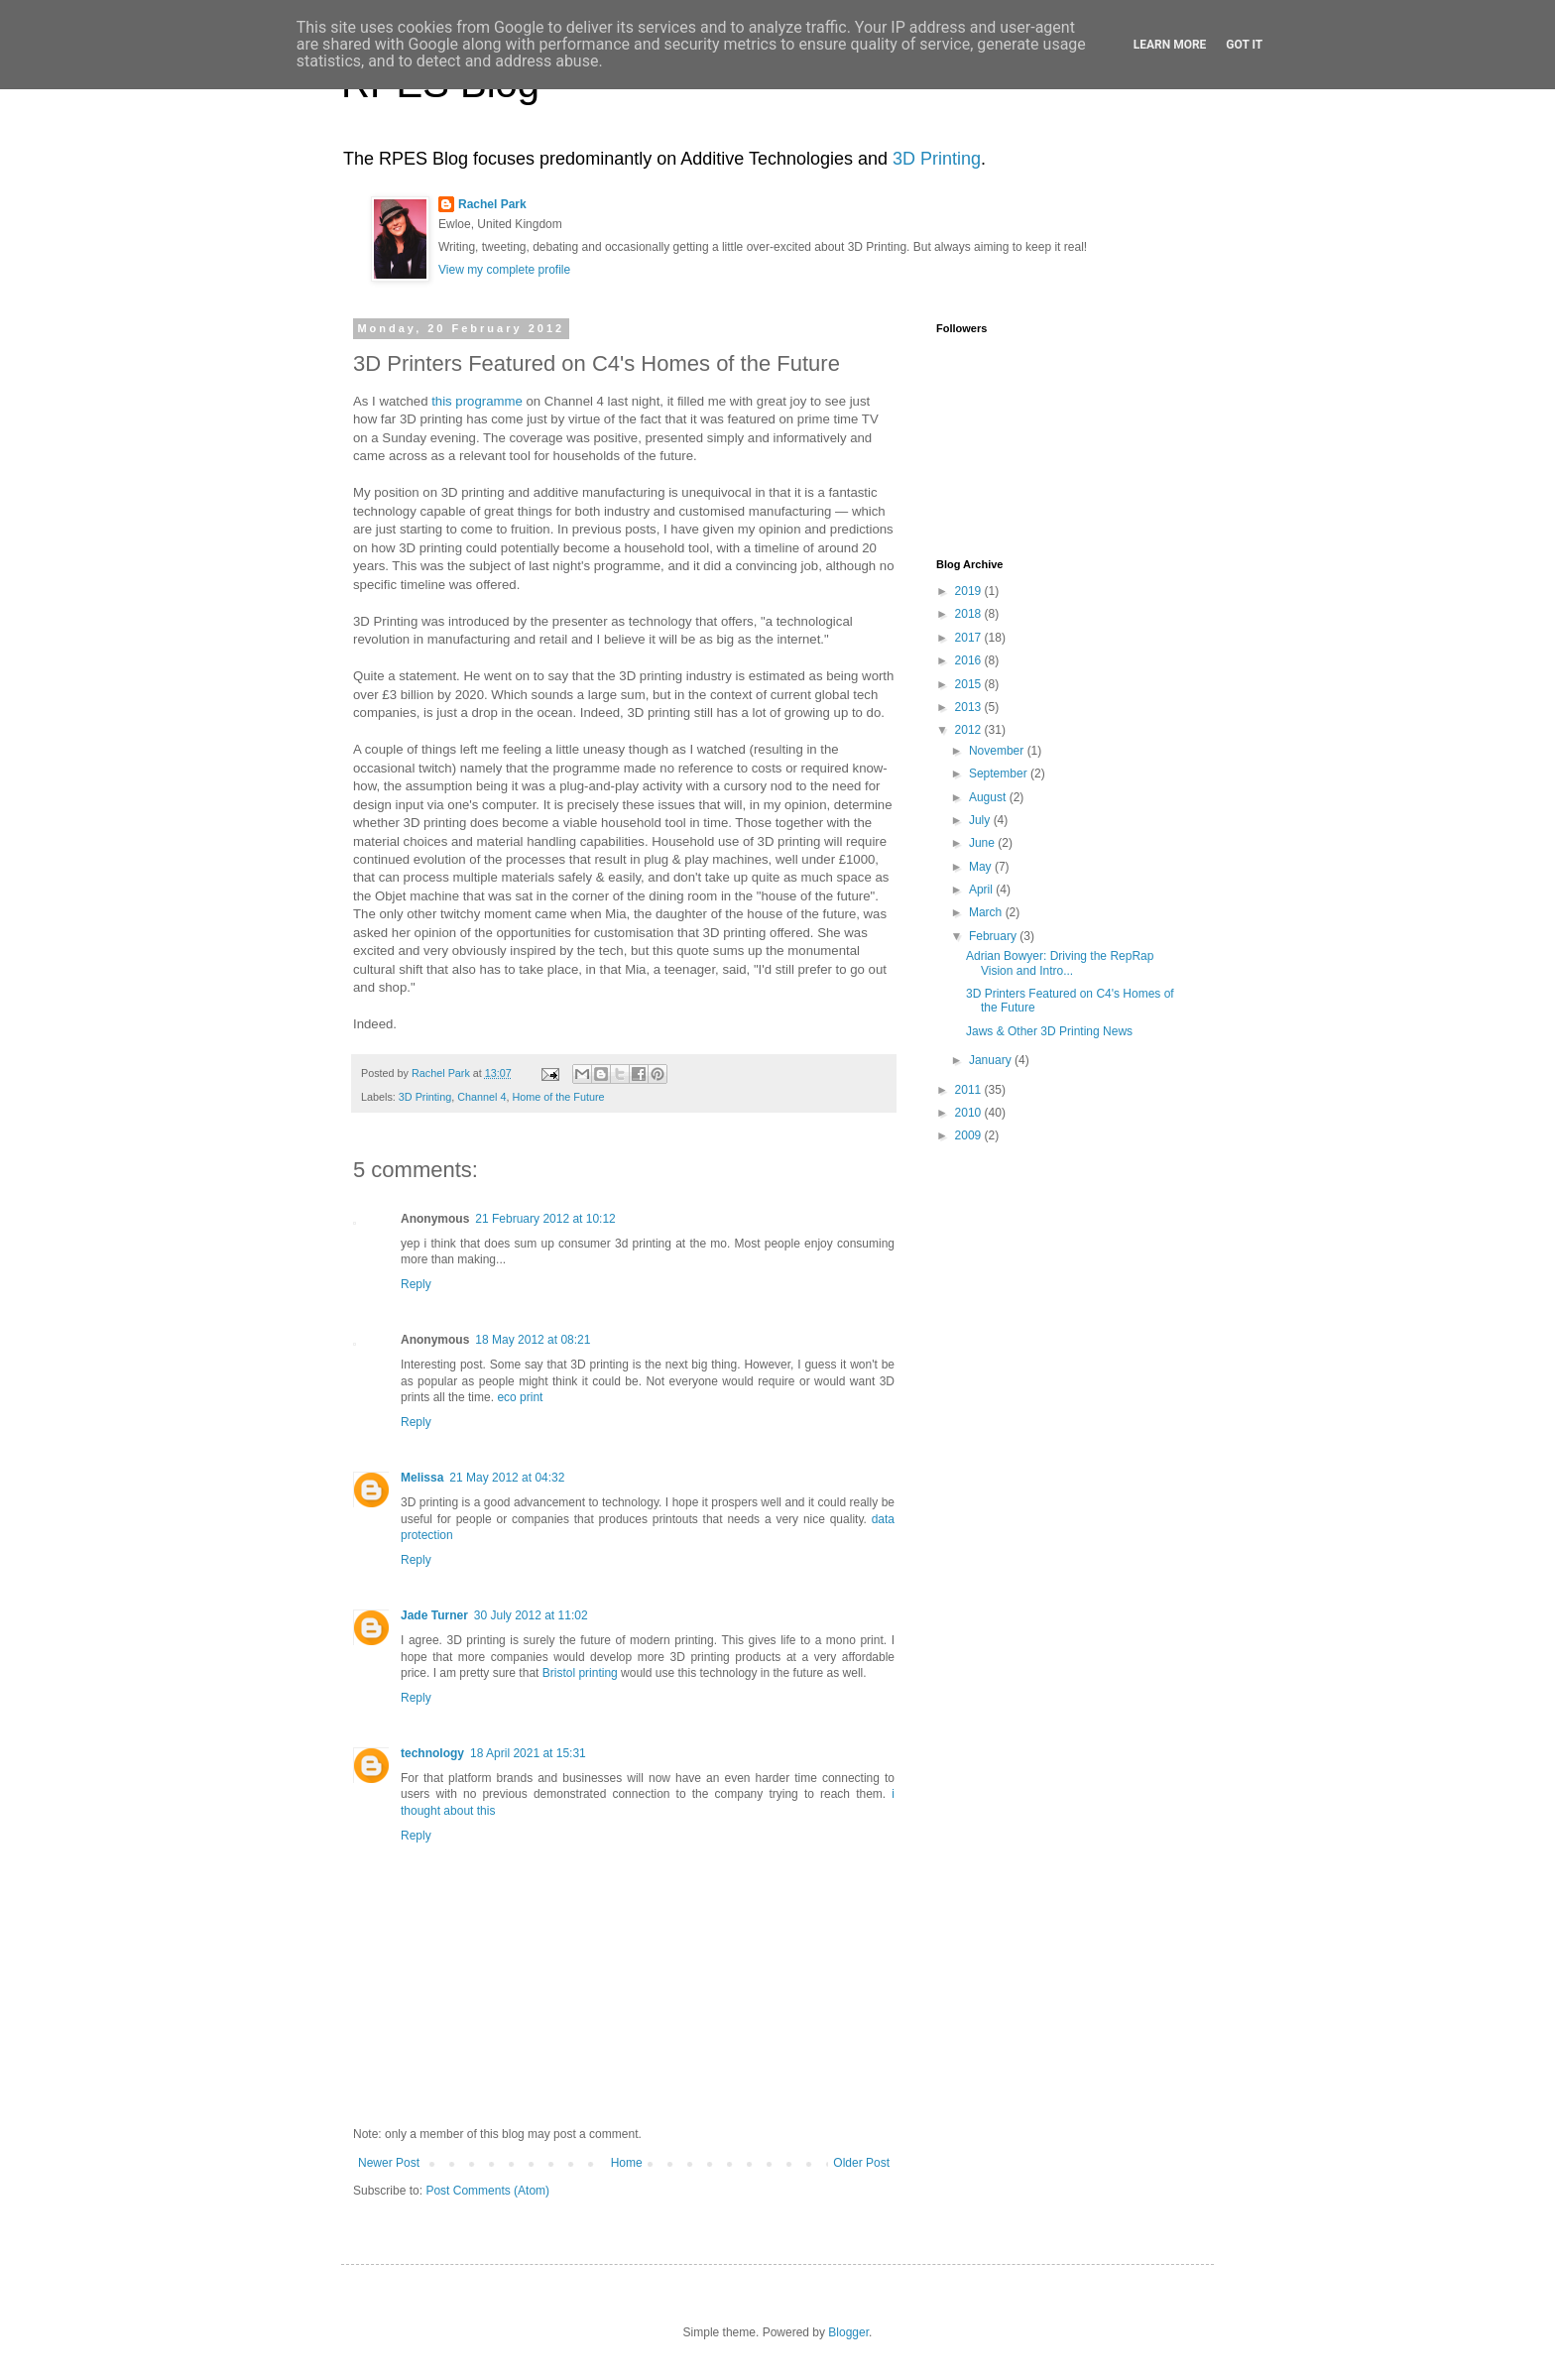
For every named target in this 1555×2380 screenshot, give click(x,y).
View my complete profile (504, 270)
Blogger (848, 2332)
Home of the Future (558, 1097)
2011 (970, 1090)
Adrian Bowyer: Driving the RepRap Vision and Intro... (1059, 963)
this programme (477, 401)
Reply (416, 1284)
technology (432, 1753)
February (994, 936)
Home (627, 2163)
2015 (970, 684)
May (982, 867)
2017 (970, 638)
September (999, 773)
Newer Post (388, 2163)
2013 (970, 707)
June (983, 843)
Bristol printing (580, 1673)
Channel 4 (481, 1097)
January (992, 1060)
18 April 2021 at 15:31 (528, 1753)
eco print (519, 1397)
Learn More (1170, 45)
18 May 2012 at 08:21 (532, 1340)
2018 (970, 614)
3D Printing (937, 159)
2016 (970, 660)
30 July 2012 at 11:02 (531, 1615)
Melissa (422, 1478)
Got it (1244, 45)
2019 (970, 591)
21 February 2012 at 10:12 (545, 1219)
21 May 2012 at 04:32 (506, 1478)
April (982, 889)
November (998, 751)
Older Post (861, 2163)
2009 (970, 1135)
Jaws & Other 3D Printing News (1049, 1031)
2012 (970, 730)
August (989, 797)
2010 (970, 1113)
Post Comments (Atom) (487, 2191)
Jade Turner (434, 1615)
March (987, 912)
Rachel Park (492, 204)
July (981, 820)
